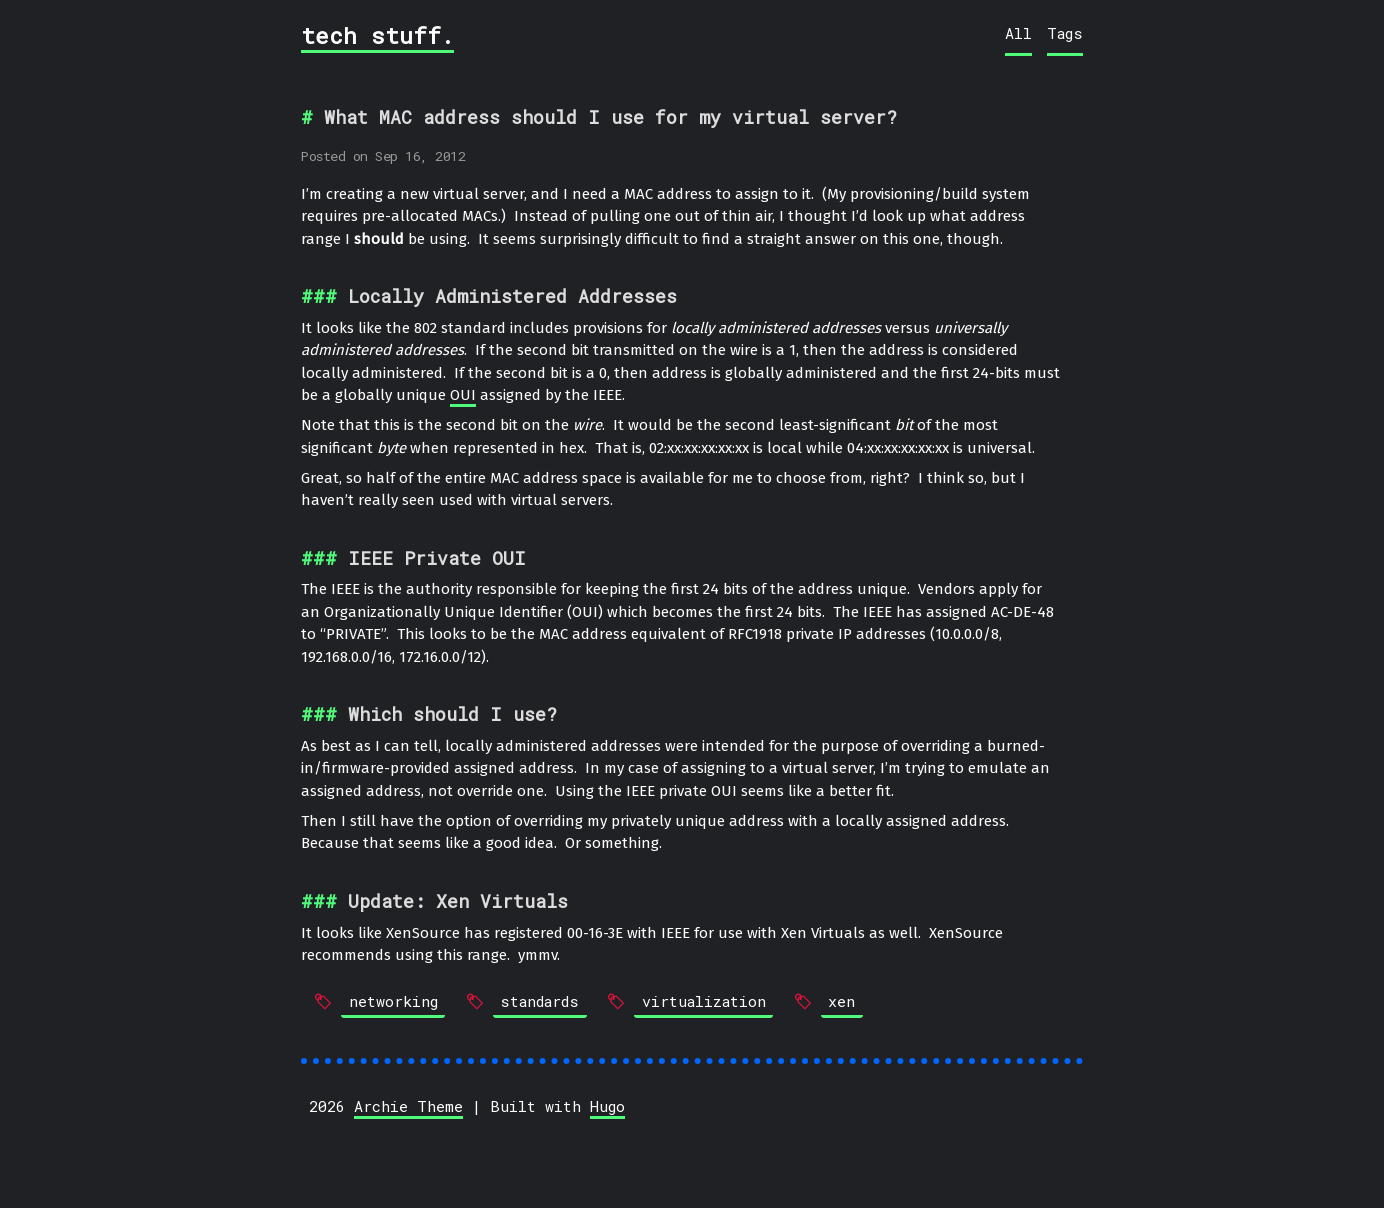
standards (539, 1001)
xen (841, 1001)
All (1018, 33)
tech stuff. (377, 35)
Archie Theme (408, 1106)
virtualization (704, 1001)
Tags (1065, 33)
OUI (463, 395)
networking (393, 1001)
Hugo (607, 1106)
